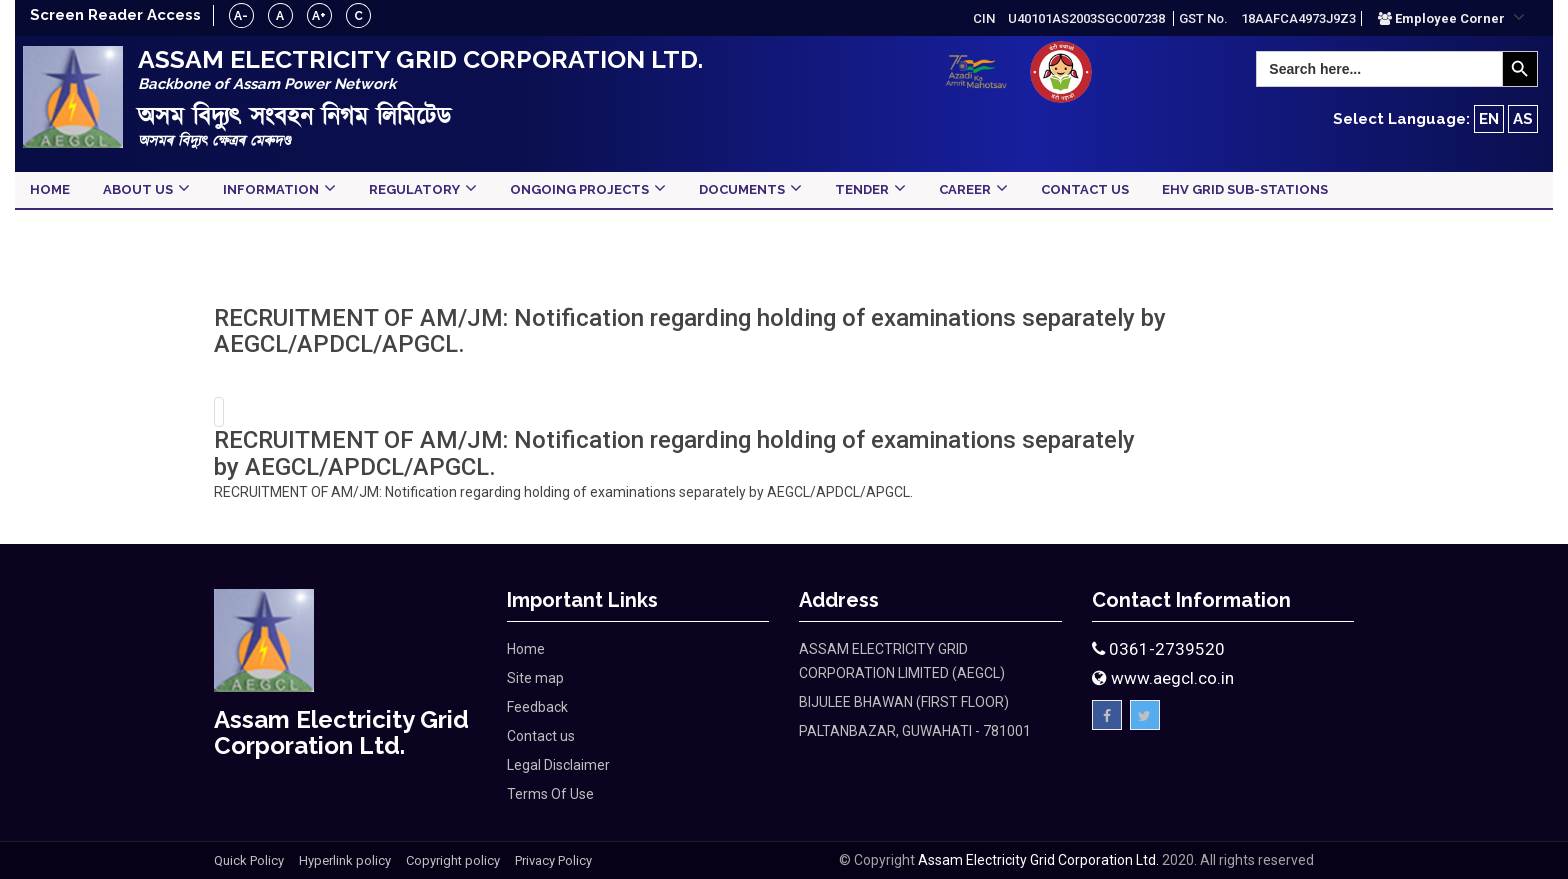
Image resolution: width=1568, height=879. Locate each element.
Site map (535, 678)
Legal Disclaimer (558, 765)
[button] (1451, 18)
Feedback (537, 707)
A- (243, 16)
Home (526, 649)
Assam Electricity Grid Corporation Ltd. (1038, 860)
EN (1489, 119)
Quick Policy (249, 860)
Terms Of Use (550, 794)
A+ (321, 16)
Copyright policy (453, 860)
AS (1523, 119)
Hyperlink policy (345, 860)
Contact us (541, 736)
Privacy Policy (553, 860)
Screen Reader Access (116, 15)
